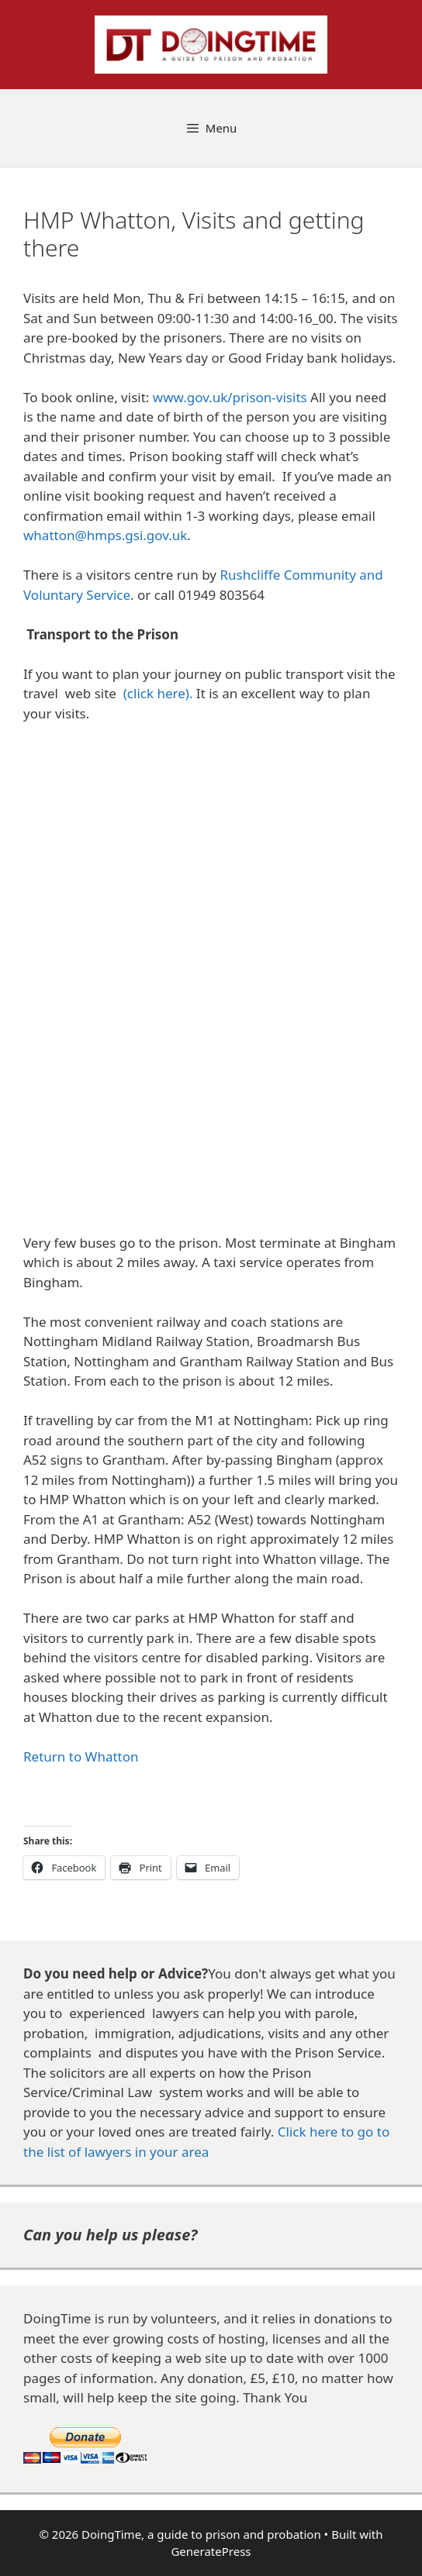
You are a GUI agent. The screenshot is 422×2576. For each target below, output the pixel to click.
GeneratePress (211, 2551)
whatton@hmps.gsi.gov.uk (105, 535)
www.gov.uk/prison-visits (230, 397)
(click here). (158, 693)
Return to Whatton (81, 1756)
